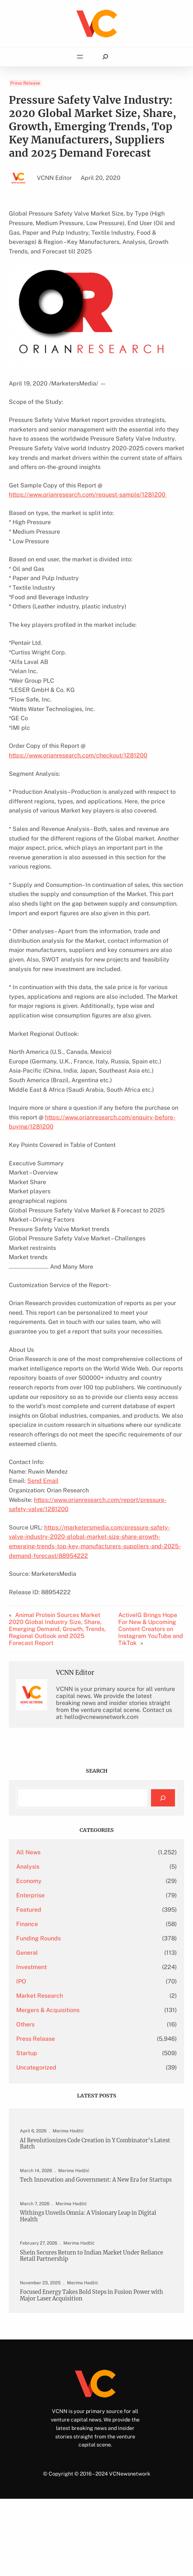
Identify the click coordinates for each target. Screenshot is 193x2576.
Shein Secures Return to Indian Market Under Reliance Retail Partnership (91, 2256)
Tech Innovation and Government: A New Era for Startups (96, 2180)
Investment (31, 1967)
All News (28, 1852)
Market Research (39, 1995)
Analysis (27, 1866)
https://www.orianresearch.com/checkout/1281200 (78, 755)
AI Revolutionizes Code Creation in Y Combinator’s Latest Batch (95, 2144)
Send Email (43, 1480)
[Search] (163, 1797)
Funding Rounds (38, 1938)
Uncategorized (36, 2067)
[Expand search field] (105, 56)
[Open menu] (80, 56)
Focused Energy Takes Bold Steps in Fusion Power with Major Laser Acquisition (91, 2295)
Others (25, 2024)
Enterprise (30, 1895)
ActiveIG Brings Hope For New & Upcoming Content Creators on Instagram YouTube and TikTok (150, 1629)
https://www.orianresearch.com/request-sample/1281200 (88, 494)
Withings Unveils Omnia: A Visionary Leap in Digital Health (88, 2216)
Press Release (25, 83)
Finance (27, 1924)
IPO (21, 1981)
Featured (28, 1909)
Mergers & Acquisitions (48, 2010)
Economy (29, 1880)
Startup (26, 2053)
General (27, 1952)
